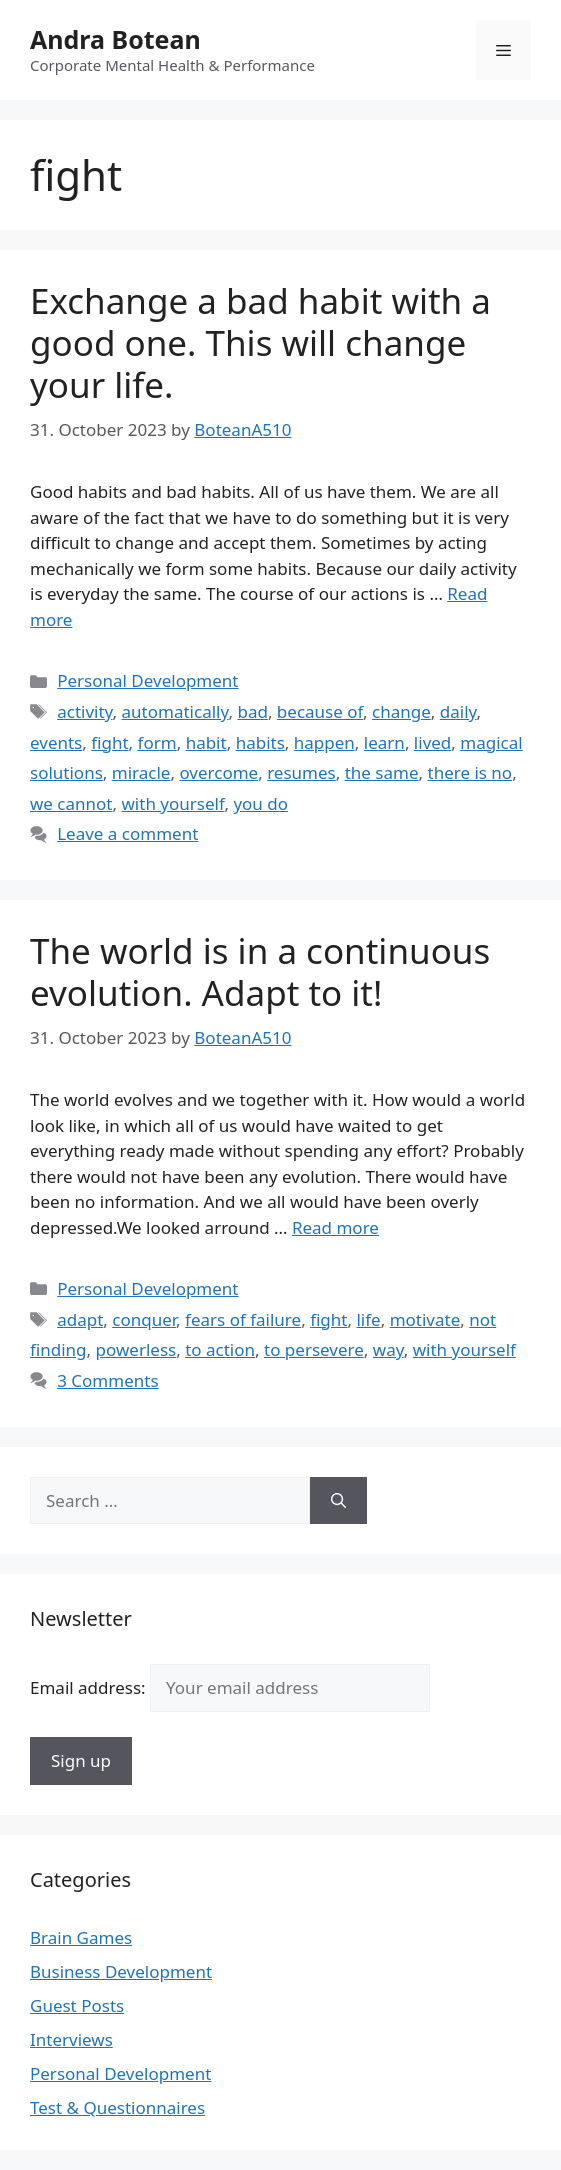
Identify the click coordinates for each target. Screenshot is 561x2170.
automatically (175, 711)
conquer (144, 1319)
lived (432, 742)
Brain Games (81, 1937)
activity (84, 711)
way (388, 1349)
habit (206, 742)
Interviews (71, 2039)
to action (220, 1349)
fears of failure (243, 1319)
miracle (141, 772)
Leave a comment (127, 833)
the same (382, 772)
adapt (80, 1319)
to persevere (314, 1349)
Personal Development (147, 680)
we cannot (71, 803)
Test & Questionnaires (117, 2107)
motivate (425, 1319)
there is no (470, 772)
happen (324, 742)
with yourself (173, 803)
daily (458, 711)
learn (384, 742)
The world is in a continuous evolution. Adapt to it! (260, 971)
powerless (136, 1349)
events (56, 742)
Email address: (230, 1687)
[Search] (338, 1501)
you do (260, 803)
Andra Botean (115, 39)
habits (260, 742)
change (401, 711)
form (157, 742)
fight (109, 742)
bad (252, 711)
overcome (218, 772)
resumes (301, 772)
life (368, 1319)
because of (320, 711)
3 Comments (107, 1380)
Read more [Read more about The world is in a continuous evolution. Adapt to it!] (335, 1227)
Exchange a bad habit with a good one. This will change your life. (260, 342)
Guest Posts (77, 2005)
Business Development (121, 1971)
